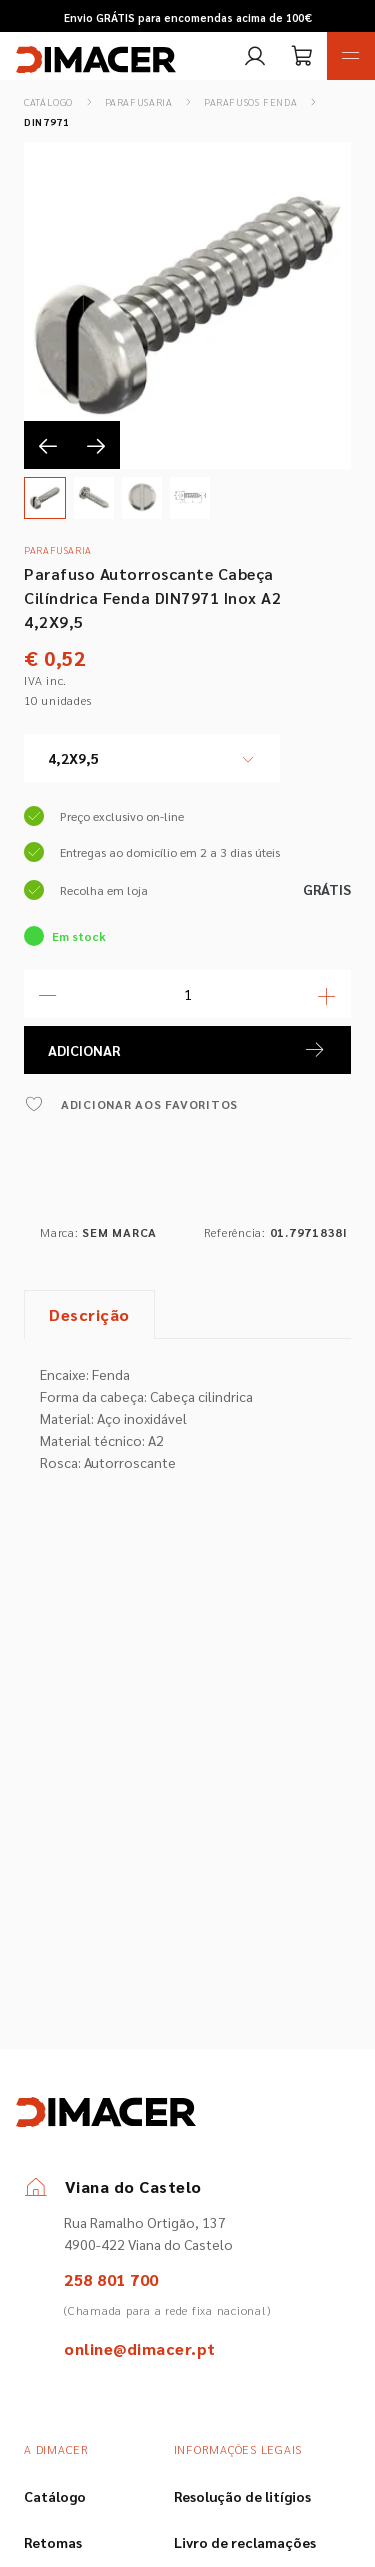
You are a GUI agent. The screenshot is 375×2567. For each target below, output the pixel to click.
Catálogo (48, 101)
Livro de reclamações (245, 2542)
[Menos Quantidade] (48, 994)
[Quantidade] (187, 994)
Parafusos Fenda (250, 101)
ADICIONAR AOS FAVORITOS (131, 1104)
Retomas (53, 2542)
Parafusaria (139, 101)
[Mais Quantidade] (327, 994)
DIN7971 (46, 121)
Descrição (89, 1314)
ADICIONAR (187, 1050)
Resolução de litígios (242, 2496)
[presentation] (48, 445)
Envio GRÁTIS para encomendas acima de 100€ (188, 17)
